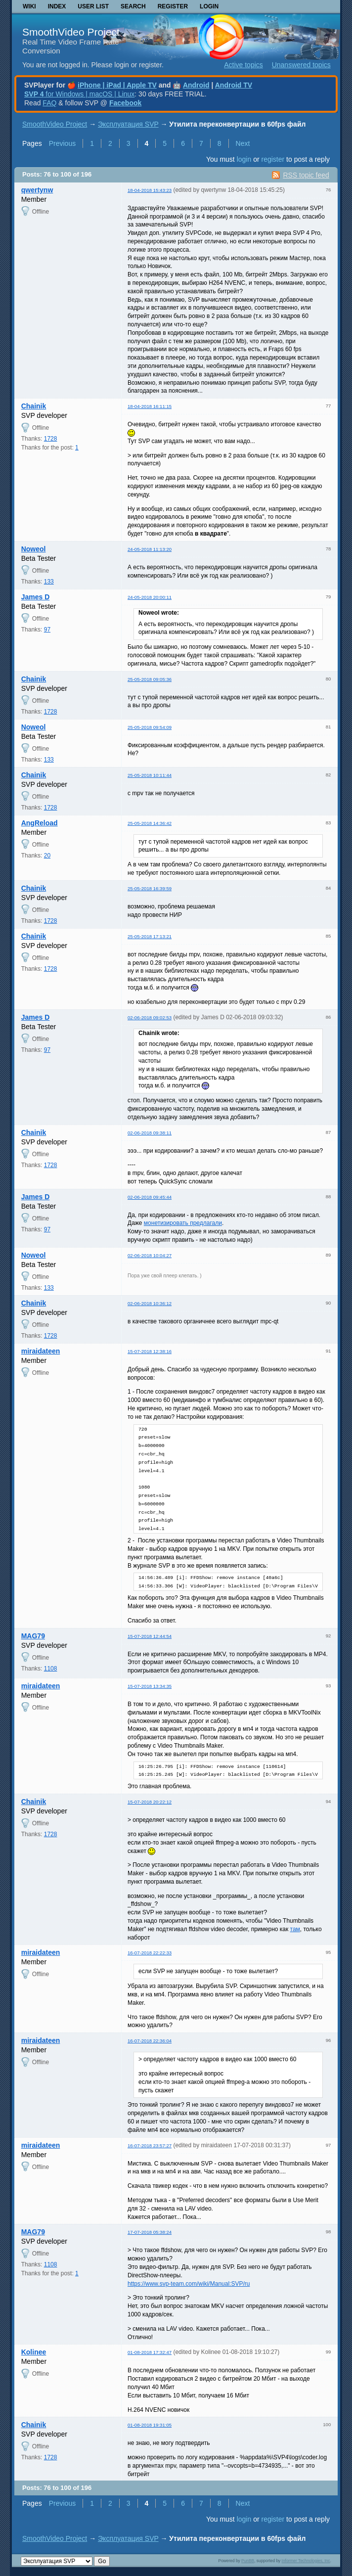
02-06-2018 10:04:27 (150, 1255)
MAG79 (33, 1636)
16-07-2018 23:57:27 (150, 2145)
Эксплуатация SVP (128, 124)
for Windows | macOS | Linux (79, 94)
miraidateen (40, 1351)
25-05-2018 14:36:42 (150, 823)
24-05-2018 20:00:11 (150, 597)
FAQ (49, 103)
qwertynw (37, 190)
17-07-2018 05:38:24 (150, 2232)
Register (173, 6)
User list (93, 6)
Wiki (29, 6)
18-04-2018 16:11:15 (150, 406)
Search (133, 6)
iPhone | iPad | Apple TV (117, 85)
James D (35, 597)
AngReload (39, 823)
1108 (50, 1668)
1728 (50, 438)
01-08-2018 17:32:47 (150, 2352)
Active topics (243, 65)
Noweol (33, 549)
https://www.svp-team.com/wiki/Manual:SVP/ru (189, 2283)
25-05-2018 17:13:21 (150, 936)
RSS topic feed (306, 175)
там (295, 1929)
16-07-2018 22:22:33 (150, 1952)
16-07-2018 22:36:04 (150, 2040)
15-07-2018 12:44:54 (150, 1636)
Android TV (233, 85)
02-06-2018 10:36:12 (150, 1303)
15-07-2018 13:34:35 (150, 1686)
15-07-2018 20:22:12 (150, 1802)
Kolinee (33, 2352)
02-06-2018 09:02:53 (150, 1017)
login (244, 159)
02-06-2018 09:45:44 (150, 1197)
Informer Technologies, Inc (306, 2560)
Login (209, 6)
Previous (62, 143)
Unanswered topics (301, 65)
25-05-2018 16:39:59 (150, 888)
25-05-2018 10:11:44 (150, 775)
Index (57, 6)
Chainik (33, 406)
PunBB (247, 2560)
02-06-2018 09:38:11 (150, 1132)
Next (243, 143)
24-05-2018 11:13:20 (150, 549)
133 (49, 581)
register (272, 159)
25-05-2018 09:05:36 (150, 679)
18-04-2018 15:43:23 (150, 190)
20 (47, 855)
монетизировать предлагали (183, 1223)
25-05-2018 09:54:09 (150, 727)
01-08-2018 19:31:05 (150, 2425)
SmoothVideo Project (71, 32)
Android (196, 85)
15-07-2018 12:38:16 (150, 1351)
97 (47, 629)
